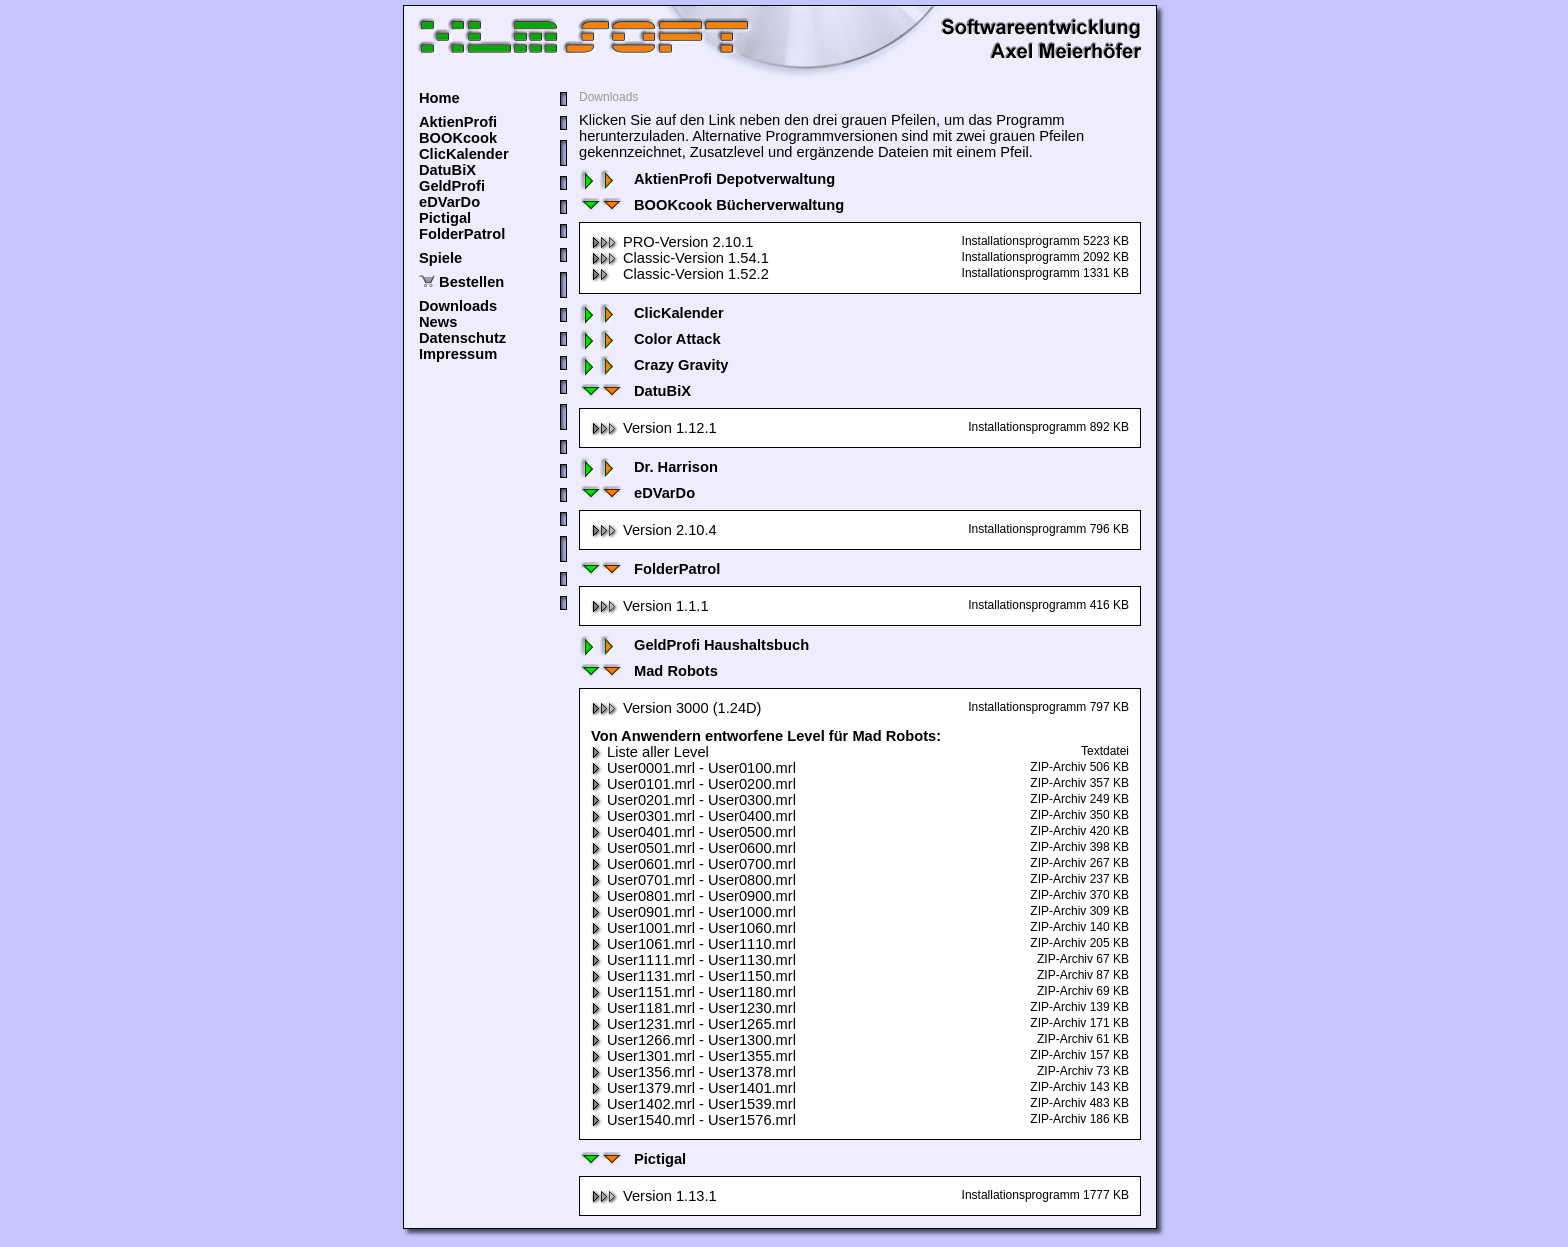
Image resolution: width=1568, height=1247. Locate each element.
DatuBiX (447, 170)
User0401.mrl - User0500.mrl (693, 832)
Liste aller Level (650, 752)
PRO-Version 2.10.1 (672, 242)
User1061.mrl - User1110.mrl (693, 944)
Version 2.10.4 (654, 530)
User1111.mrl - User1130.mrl (693, 960)
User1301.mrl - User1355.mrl (693, 1056)
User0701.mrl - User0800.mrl (693, 880)
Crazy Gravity (654, 365)
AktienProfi (458, 122)
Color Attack (650, 339)
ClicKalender (464, 154)
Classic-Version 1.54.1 (680, 258)
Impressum (458, 354)
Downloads (458, 306)
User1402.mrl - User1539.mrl (693, 1104)
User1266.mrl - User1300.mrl (693, 1040)
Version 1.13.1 (654, 1196)
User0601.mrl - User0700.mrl (693, 864)
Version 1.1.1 (650, 606)
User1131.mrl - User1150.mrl (693, 976)
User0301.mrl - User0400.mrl (693, 816)
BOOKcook (458, 138)
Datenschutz (462, 338)
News (438, 322)
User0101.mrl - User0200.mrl (693, 784)
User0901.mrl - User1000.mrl (693, 912)
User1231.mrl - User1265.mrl (693, 1024)
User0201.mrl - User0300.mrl (693, 800)
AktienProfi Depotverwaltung (707, 179)
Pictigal (445, 218)
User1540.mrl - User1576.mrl (693, 1120)
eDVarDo (449, 202)
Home (439, 98)
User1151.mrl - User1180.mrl (693, 992)
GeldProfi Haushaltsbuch (694, 645)
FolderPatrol (462, 234)
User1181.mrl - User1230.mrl (693, 1008)
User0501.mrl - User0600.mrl (693, 848)
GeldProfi (452, 186)
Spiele (440, 258)
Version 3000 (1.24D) (676, 708)
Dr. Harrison (648, 467)
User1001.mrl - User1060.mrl (693, 928)
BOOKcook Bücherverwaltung (711, 205)
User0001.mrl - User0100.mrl (693, 768)
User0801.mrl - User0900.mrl (693, 896)
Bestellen (471, 282)
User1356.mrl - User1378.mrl (693, 1072)
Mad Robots (648, 671)
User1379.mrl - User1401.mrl (693, 1088)
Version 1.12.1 (654, 428)
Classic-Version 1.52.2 (680, 274)
